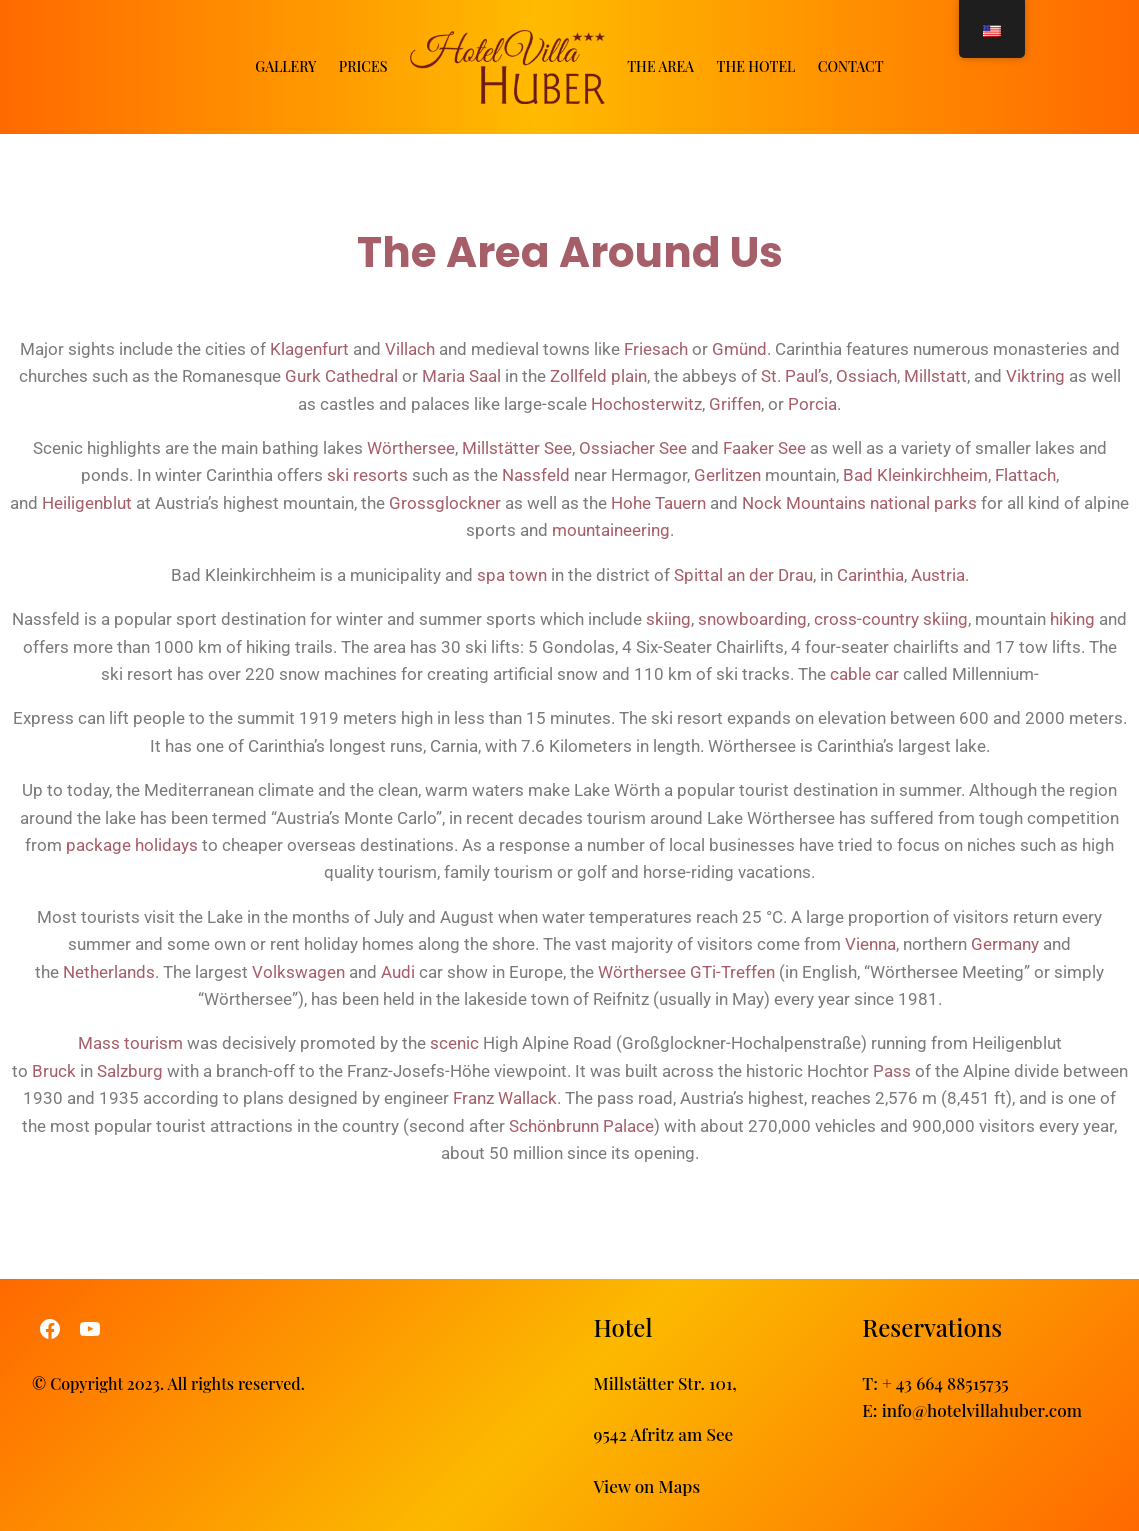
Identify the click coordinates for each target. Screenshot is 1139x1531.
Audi (398, 971)
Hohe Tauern (658, 503)
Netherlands (109, 971)
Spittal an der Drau (743, 575)
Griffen (735, 404)
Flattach (1025, 475)
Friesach (656, 349)
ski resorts (367, 475)
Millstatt (935, 376)
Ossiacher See (633, 448)
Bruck (54, 1071)
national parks (923, 503)
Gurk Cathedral (341, 376)
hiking (1072, 619)
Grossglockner (445, 503)
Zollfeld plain (598, 376)
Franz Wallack (505, 1098)
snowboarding (752, 619)
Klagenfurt (309, 349)
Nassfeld (536, 475)
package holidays (132, 845)
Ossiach (866, 376)
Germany (1005, 944)
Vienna (870, 944)
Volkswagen (298, 971)
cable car (864, 674)
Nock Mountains (804, 503)
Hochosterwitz (646, 404)
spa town (512, 575)
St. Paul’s (795, 376)
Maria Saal (461, 376)
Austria (938, 575)
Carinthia (870, 575)
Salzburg (130, 1071)
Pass (892, 1071)
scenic (454, 1043)
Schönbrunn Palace (581, 1125)
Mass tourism (130, 1043)
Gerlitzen (727, 475)
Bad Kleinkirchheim (915, 475)
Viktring (1035, 376)
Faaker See (764, 448)
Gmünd (739, 349)
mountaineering (611, 530)
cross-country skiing (891, 619)
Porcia (812, 404)
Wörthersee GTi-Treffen (686, 971)
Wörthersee (411, 448)
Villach (410, 349)
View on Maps (647, 1484)
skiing (668, 619)
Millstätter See (517, 448)
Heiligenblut (87, 503)
